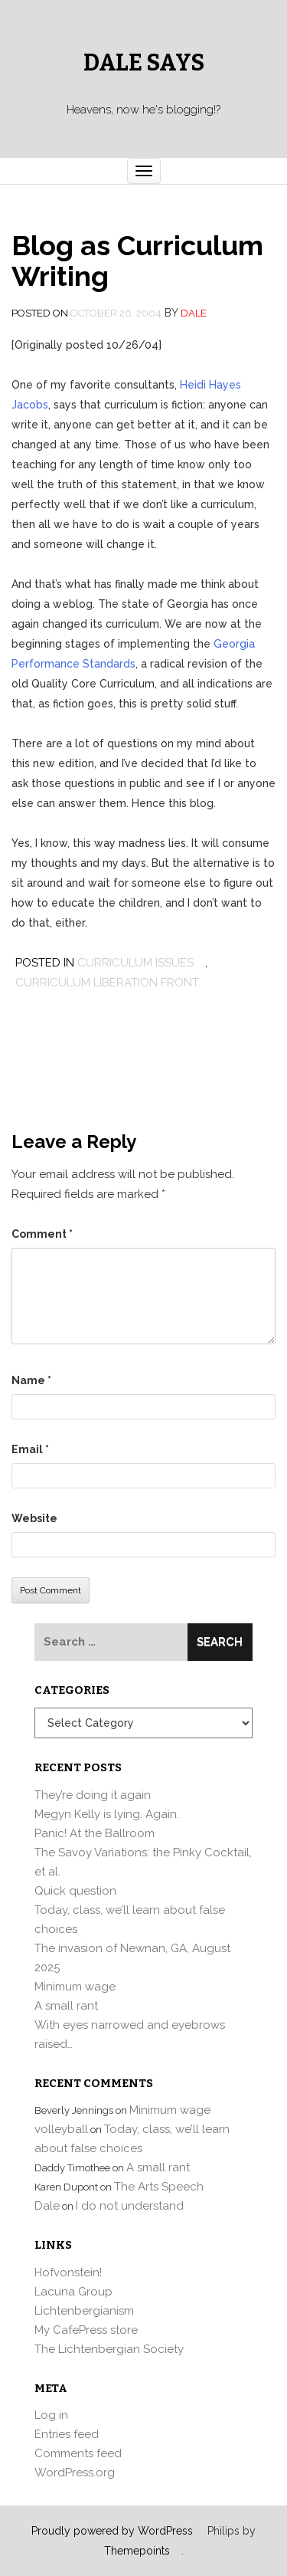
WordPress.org (74, 2472)
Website (34, 1518)
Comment (42, 1234)
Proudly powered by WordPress (112, 2531)
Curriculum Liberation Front (107, 982)
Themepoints (137, 2551)
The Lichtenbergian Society (109, 2349)
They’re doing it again (92, 1795)
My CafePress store (86, 2330)
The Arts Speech (159, 2187)
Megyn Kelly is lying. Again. (106, 1814)
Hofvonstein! (68, 2272)
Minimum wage (75, 1987)
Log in (51, 2415)
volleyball (61, 2129)
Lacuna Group (73, 2292)
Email (30, 1449)
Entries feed (66, 2434)
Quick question (75, 1891)
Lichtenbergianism (84, 2311)
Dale (194, 313)
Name (31, 1380)
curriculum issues (135, 963)
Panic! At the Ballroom (94, 1833)
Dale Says (143, 63)
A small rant (66, 2006)
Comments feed (78, 2453)
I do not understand (130, 2206)
